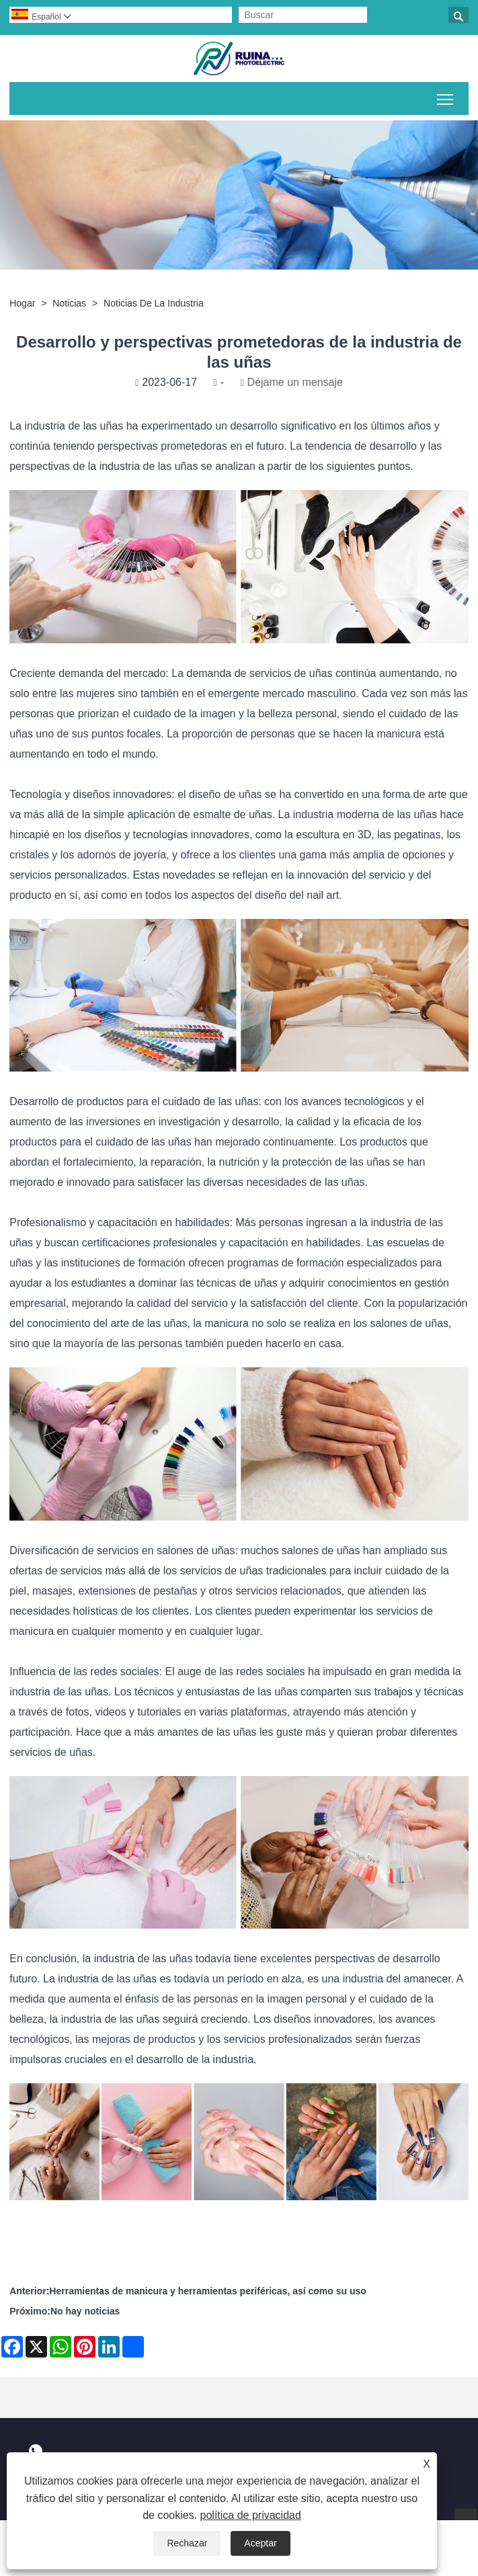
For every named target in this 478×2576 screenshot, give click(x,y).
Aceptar (260, 2543)
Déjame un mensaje (295, 382)
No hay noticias (85, 2311)
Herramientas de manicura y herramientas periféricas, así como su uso (207, 2291)
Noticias (69, 303)
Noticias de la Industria (154, 303)
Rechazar (187, 2543)
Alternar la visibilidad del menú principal (446, 96)
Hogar (22, 303)
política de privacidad (250, 2515)
